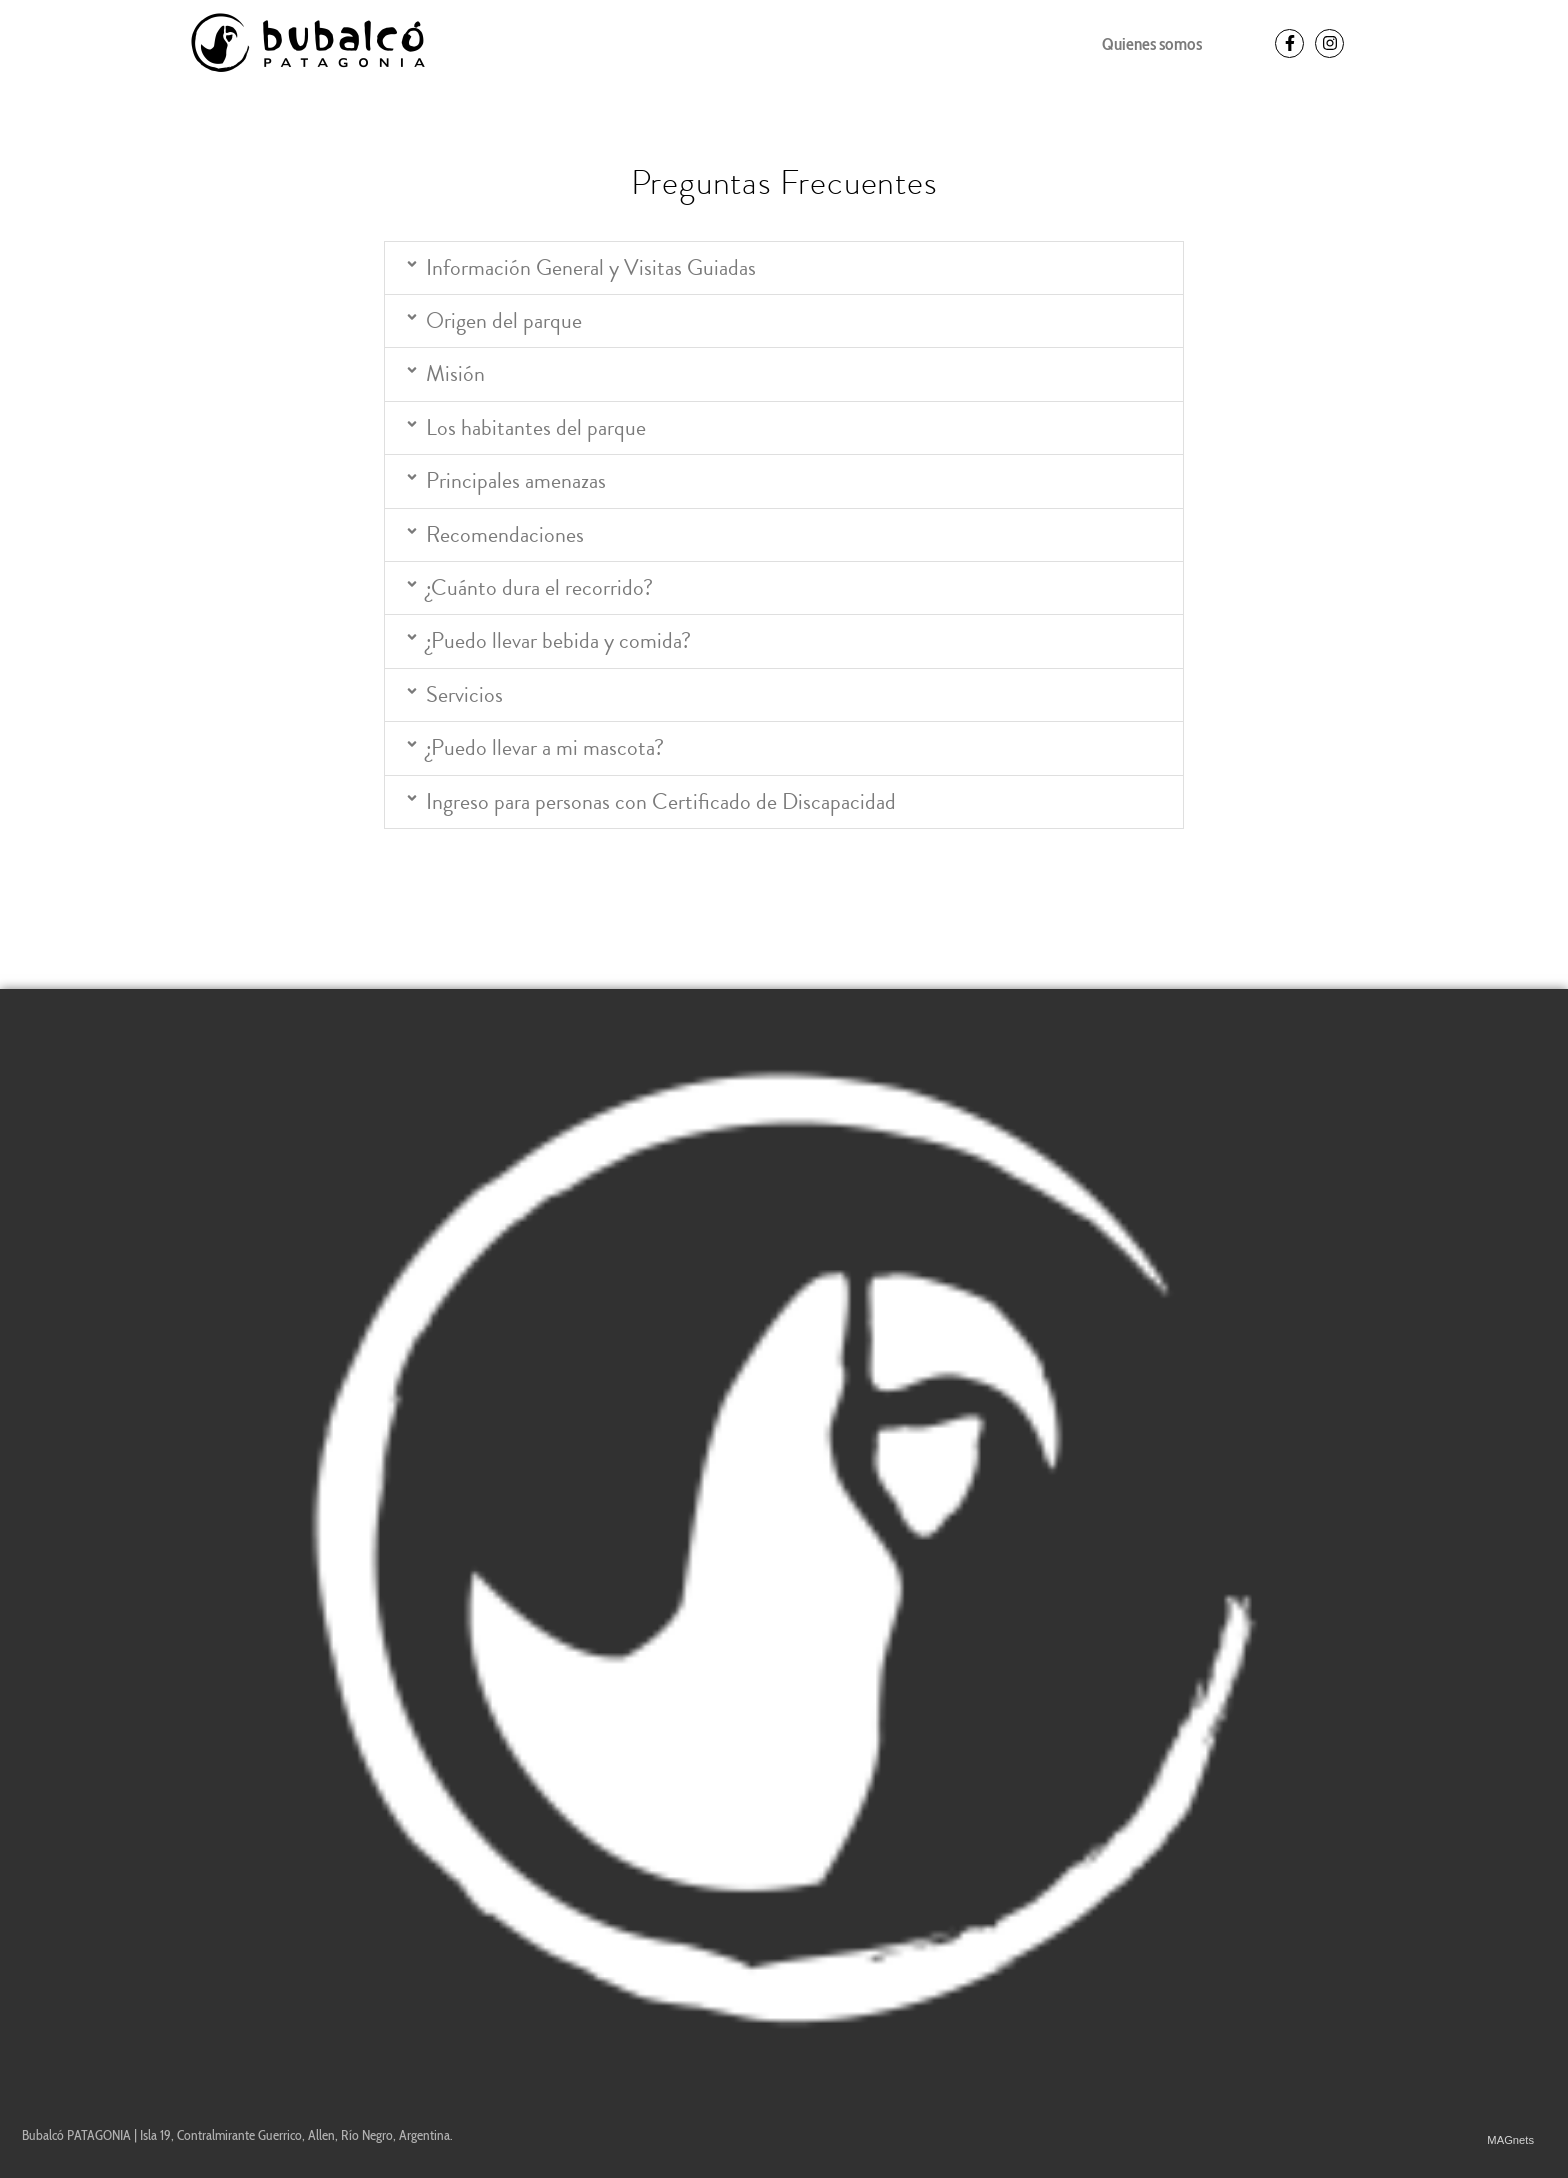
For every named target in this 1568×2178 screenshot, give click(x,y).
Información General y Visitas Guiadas (591, 268)
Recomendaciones (505, 535)
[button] (784, 268)
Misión (455, 374)
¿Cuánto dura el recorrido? (539, 588)
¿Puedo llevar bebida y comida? (558, 641)
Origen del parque (504, 321)
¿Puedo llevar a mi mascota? (545, 748)
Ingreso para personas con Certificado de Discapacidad (661, 802)
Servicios (464, 695)
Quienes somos (1152, 43)
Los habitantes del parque (536, 428)
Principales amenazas (516, 481)
